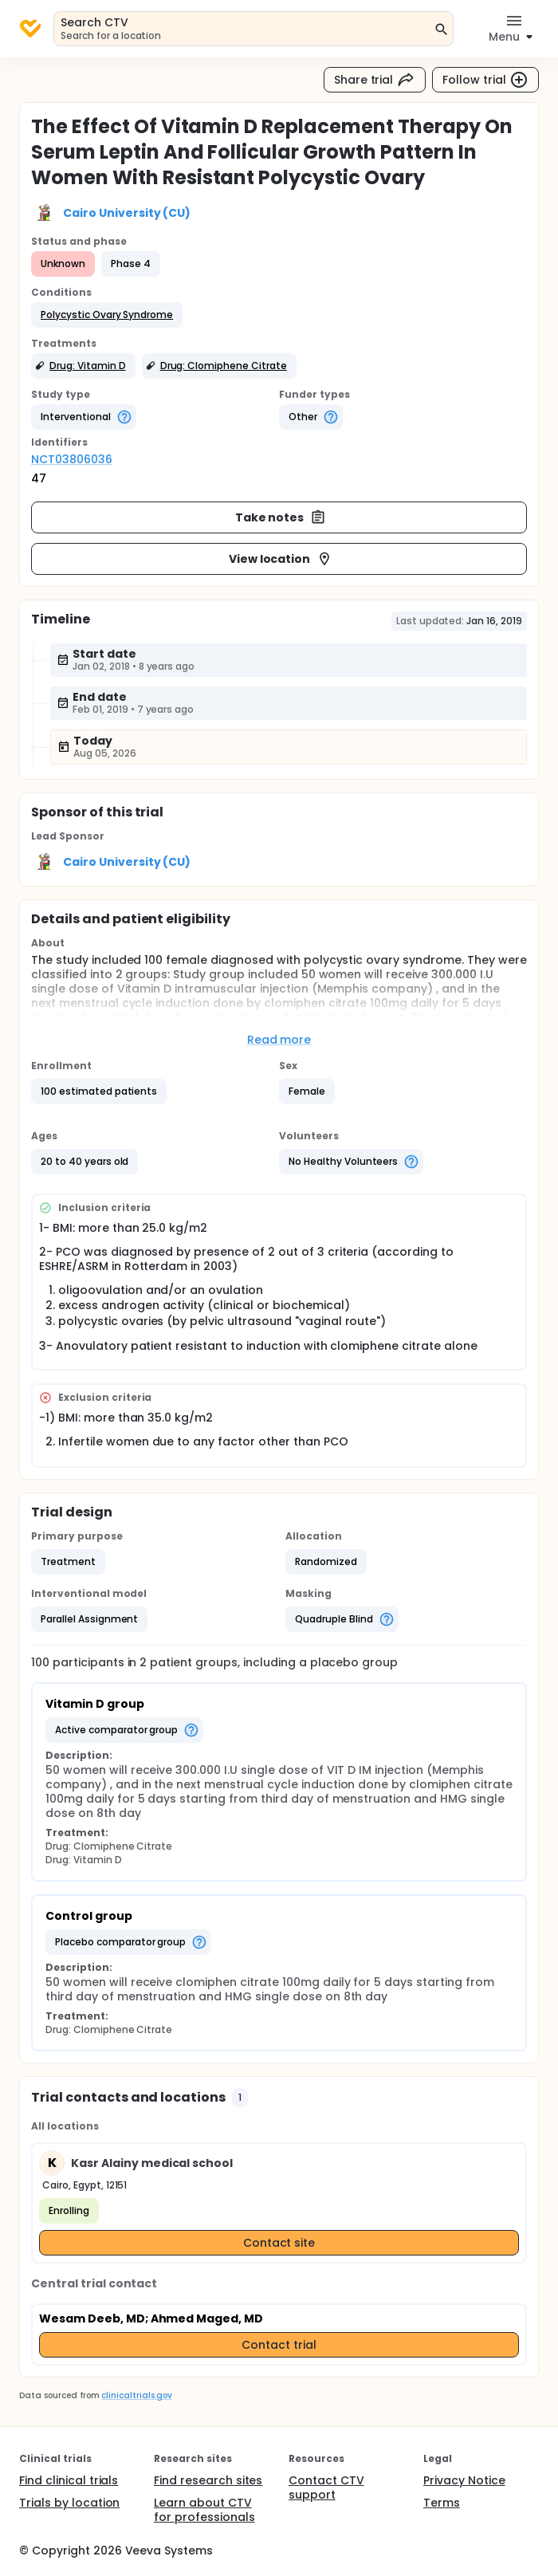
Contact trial (279, 2345)
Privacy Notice (464, 2480)
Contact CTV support (326, 2487)
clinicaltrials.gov (136, 2395)
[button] (107, 315)
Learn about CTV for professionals (204, 2509)
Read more (279, 1039)
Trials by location (69, 2502)
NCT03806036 (71, 459)
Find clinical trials (68, 2480)
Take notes (281, 517)
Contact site (279, 2243)
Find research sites (208, 2480)
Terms (441, 2502)
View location (281, 559)
